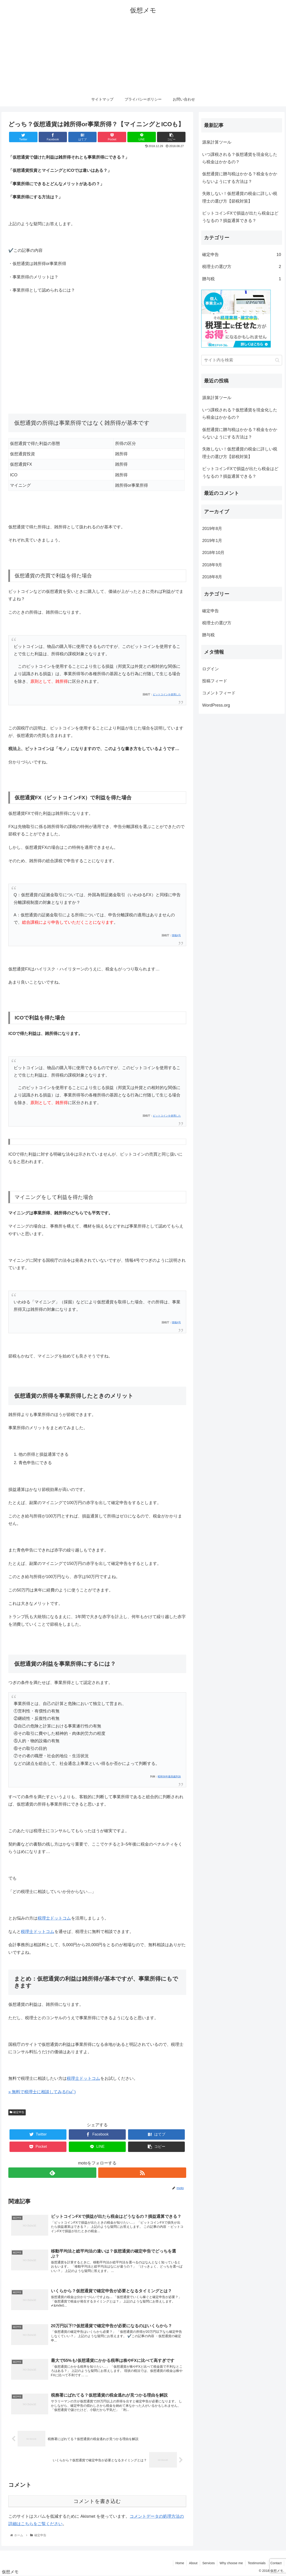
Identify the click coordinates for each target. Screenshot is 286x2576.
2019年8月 (212, 528)
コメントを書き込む (97, 2501)
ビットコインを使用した (167, 694)
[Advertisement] (143, 57)
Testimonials (257, 2563)
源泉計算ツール (216, 142)
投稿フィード (214, 681)
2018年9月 (212, 565)
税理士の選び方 (241, 266)
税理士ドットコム (54, 1918)
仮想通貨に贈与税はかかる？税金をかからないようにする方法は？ (239, 178)
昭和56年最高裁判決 (169, 1776)
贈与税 (241, 279)
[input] (241, 360)
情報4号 (176, 935)
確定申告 (17, 2112)
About (193, 2563)
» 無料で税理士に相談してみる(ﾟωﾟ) (42, 2092)
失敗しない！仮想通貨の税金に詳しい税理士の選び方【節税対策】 (239, 197)
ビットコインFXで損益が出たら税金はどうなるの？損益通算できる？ (240, 217)
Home (180, 2563)
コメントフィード (219, 693)
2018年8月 (212, 577)
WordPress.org (216, 705)
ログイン (210, 669)
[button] (277, 360)
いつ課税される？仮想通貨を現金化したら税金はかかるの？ (239, 158)
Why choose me (231, 2563)
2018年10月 (213, 552)
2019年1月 (212, 540)
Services (208, 2563)
